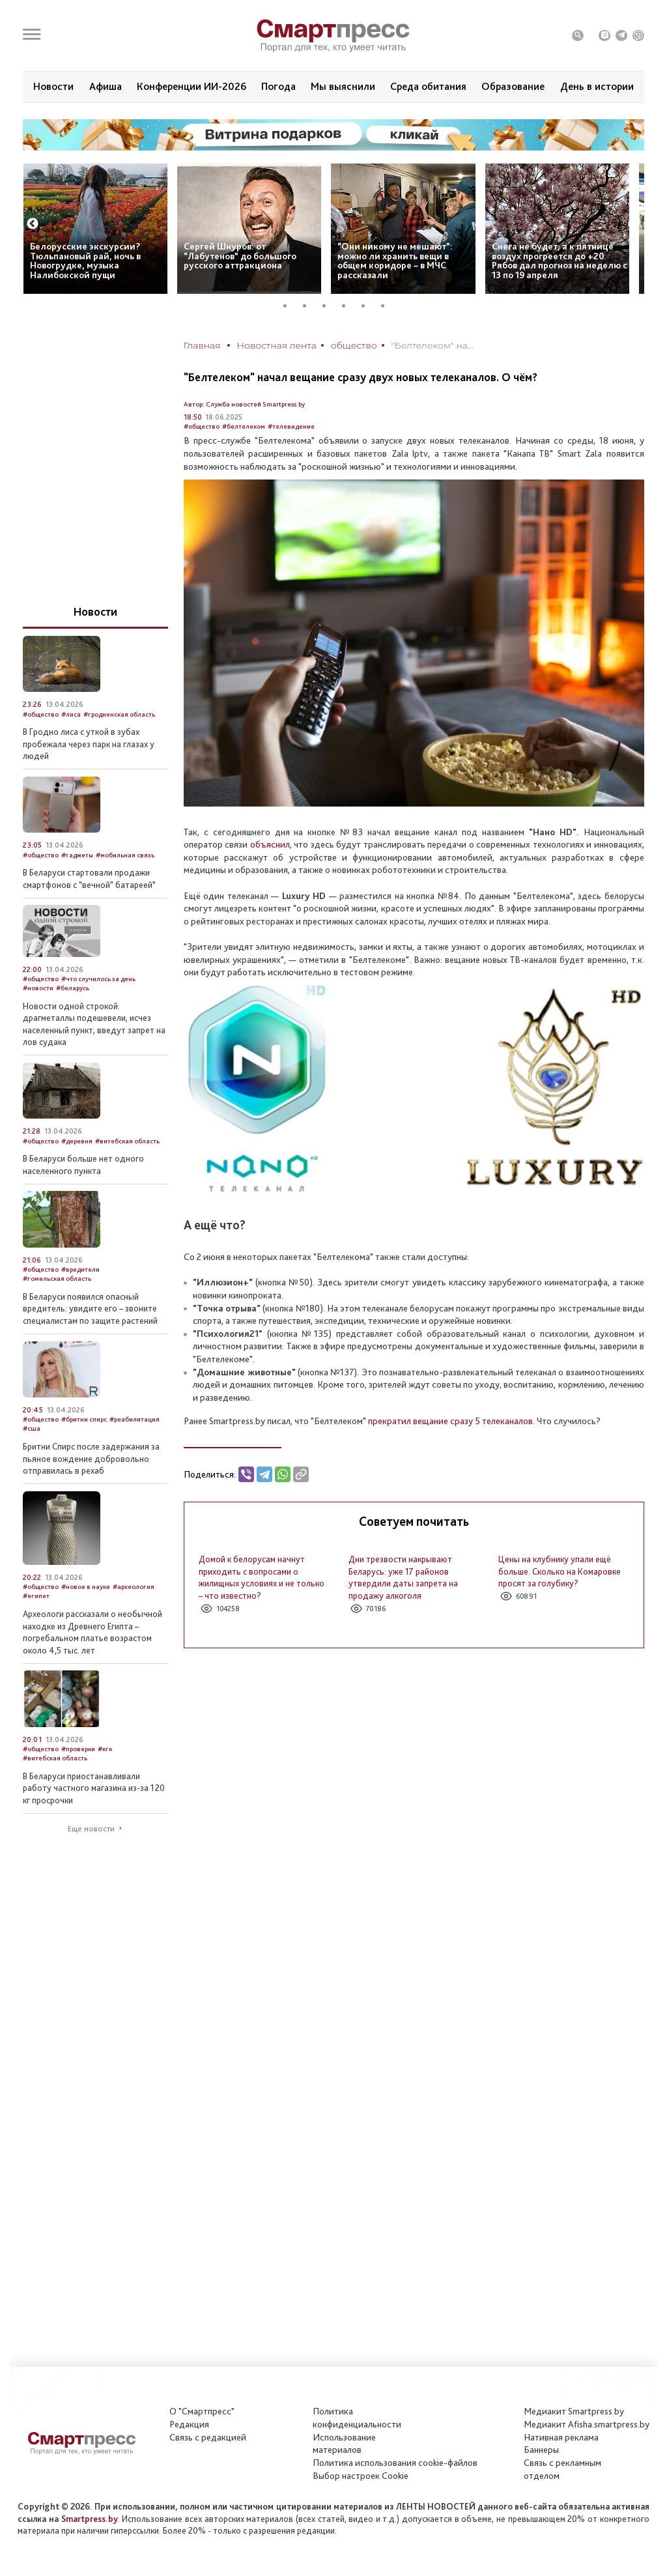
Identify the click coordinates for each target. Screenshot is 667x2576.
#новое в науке (85, 1586)
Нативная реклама (561, 2437)
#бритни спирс (84, 1419)
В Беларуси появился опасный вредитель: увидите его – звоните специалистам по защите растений (90, 1308)
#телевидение (291, 426)
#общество (202, 426)
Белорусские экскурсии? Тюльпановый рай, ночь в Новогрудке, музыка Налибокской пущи (85, 260)
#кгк (105, 1749)
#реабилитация (134, 1419)
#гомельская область (57, 1278)
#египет (36, 1596)
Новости (53, 86)
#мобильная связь (125, 855)
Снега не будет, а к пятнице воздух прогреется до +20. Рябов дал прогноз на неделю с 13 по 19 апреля (559, 260)
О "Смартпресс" (201, 2411)
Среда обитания (428, 86)
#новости (38, 988)
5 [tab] (368, 305)
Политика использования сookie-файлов (395, 2463)
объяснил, (271, 844)
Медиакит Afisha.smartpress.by (586, 2424)
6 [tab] (387, 305)
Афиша (105, 86)
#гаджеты (77, 855)
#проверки (78, 1749)
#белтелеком (243, 426)
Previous (32, 224)
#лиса (71, 714)
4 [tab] (348, 305)
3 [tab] (328, 305)
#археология (133, 1586)
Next (634, 224)
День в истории (597, 86)
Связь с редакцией (207, 2437)
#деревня (76, 1141)
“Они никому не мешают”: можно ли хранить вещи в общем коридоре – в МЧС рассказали (395, 260)
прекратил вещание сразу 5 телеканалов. (451, 1421)
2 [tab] (309, 305)
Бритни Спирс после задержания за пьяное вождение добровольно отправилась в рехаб (91, 1458)
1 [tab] (289, 305)
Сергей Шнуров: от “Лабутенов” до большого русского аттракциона (240, 255)
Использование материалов (344, 2443)
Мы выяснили (343, 86)
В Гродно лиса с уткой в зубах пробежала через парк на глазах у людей (88, 743)
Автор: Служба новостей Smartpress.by (244, 404)
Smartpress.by (89, 2518)
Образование (513, 86)
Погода (278, 86)
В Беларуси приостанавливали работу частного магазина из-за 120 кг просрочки (94, 1788)
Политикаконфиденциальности (357, 2417)
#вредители (80, 1269)
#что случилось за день (98, 979)
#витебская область (127, 1141)
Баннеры (541, 2449)
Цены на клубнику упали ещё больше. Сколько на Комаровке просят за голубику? (559, 1571)
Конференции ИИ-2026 (191, 86)
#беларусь (72, 988)
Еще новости (91, 1828)
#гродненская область (119, 714)
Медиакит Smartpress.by (574, 2411)
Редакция (189, 2424)
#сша (31, 1428)
